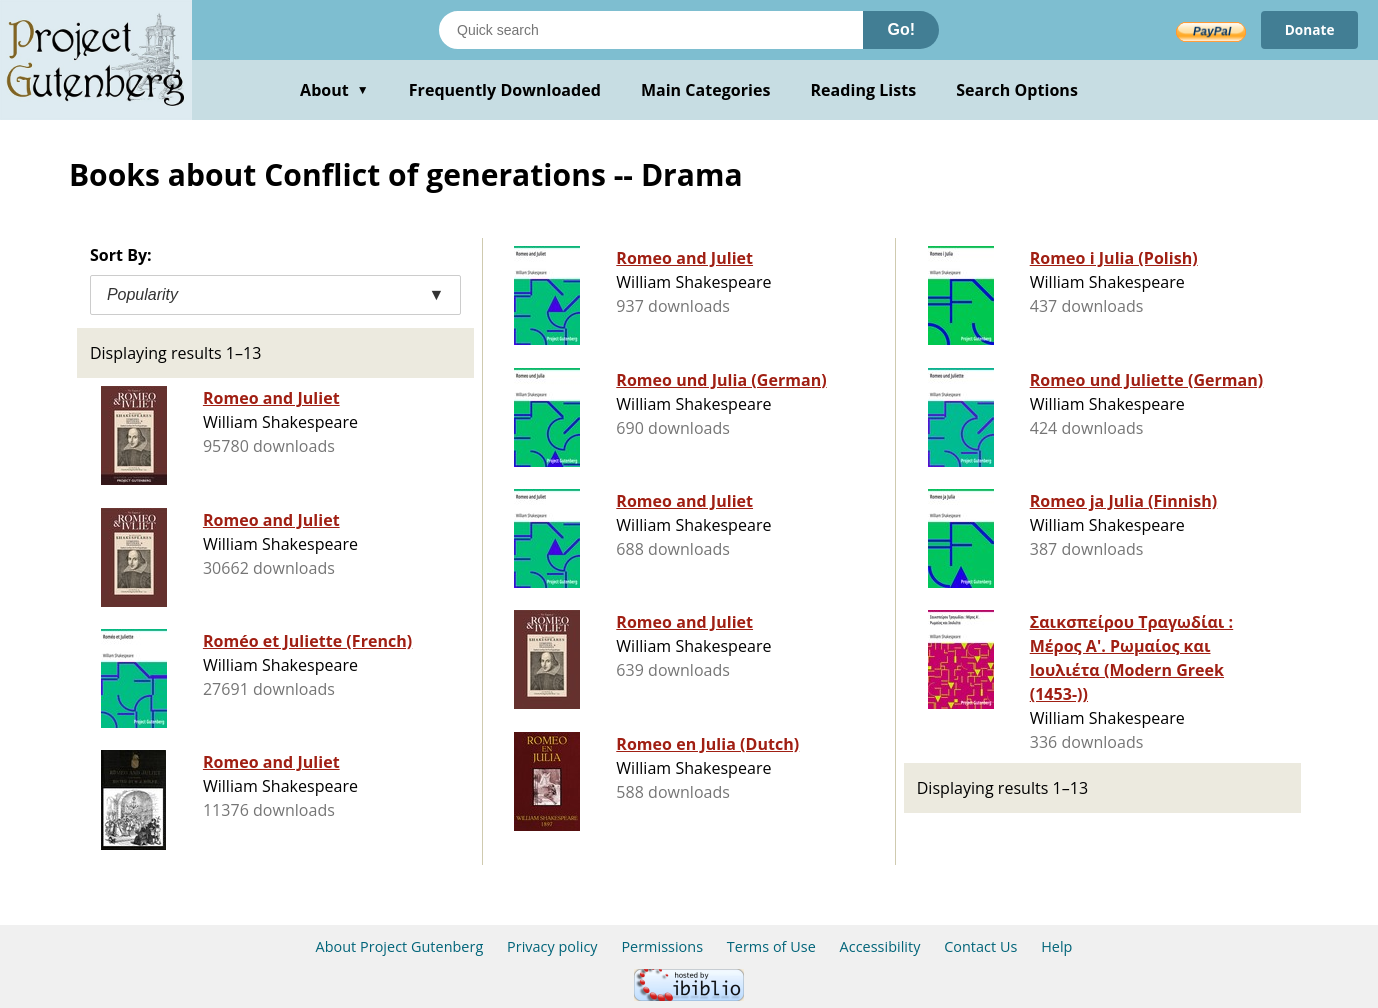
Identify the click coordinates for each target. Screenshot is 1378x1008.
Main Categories (706, 90)
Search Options (1017, 90)
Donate (1308, 29)
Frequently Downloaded (505, 90)
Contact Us (980, 946)
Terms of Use (771, 946)
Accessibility (880, 946)
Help (1056, 946)
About (334, 90)
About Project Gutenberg (400, 946)
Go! (901, 29)
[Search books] (651, 30)
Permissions (662, 946)
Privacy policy (552, 946)
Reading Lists (864, 90)
